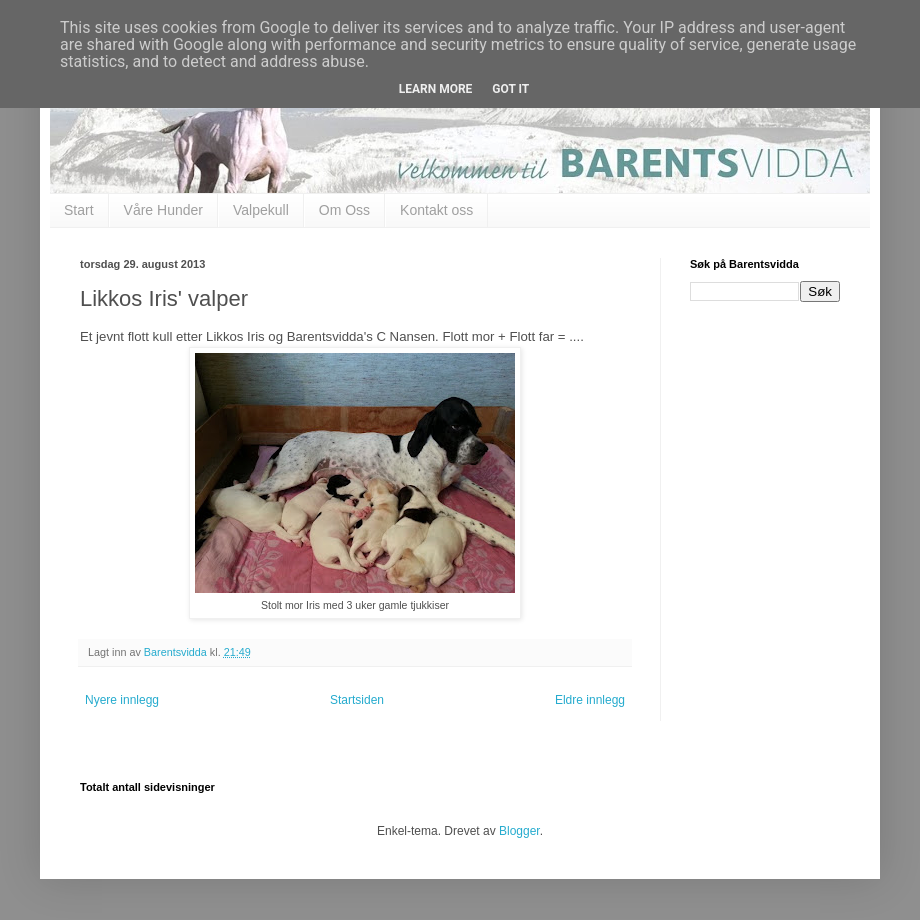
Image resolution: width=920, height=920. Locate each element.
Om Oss (344, 210)
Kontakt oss (436, 210)
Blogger (519, 831)
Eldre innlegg (590, 700)
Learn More (436, 89)
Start (79, 210)
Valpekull (261, 210)
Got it (510, 89)
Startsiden (357, 700)
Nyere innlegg (122, 700)
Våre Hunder (163, 210)
